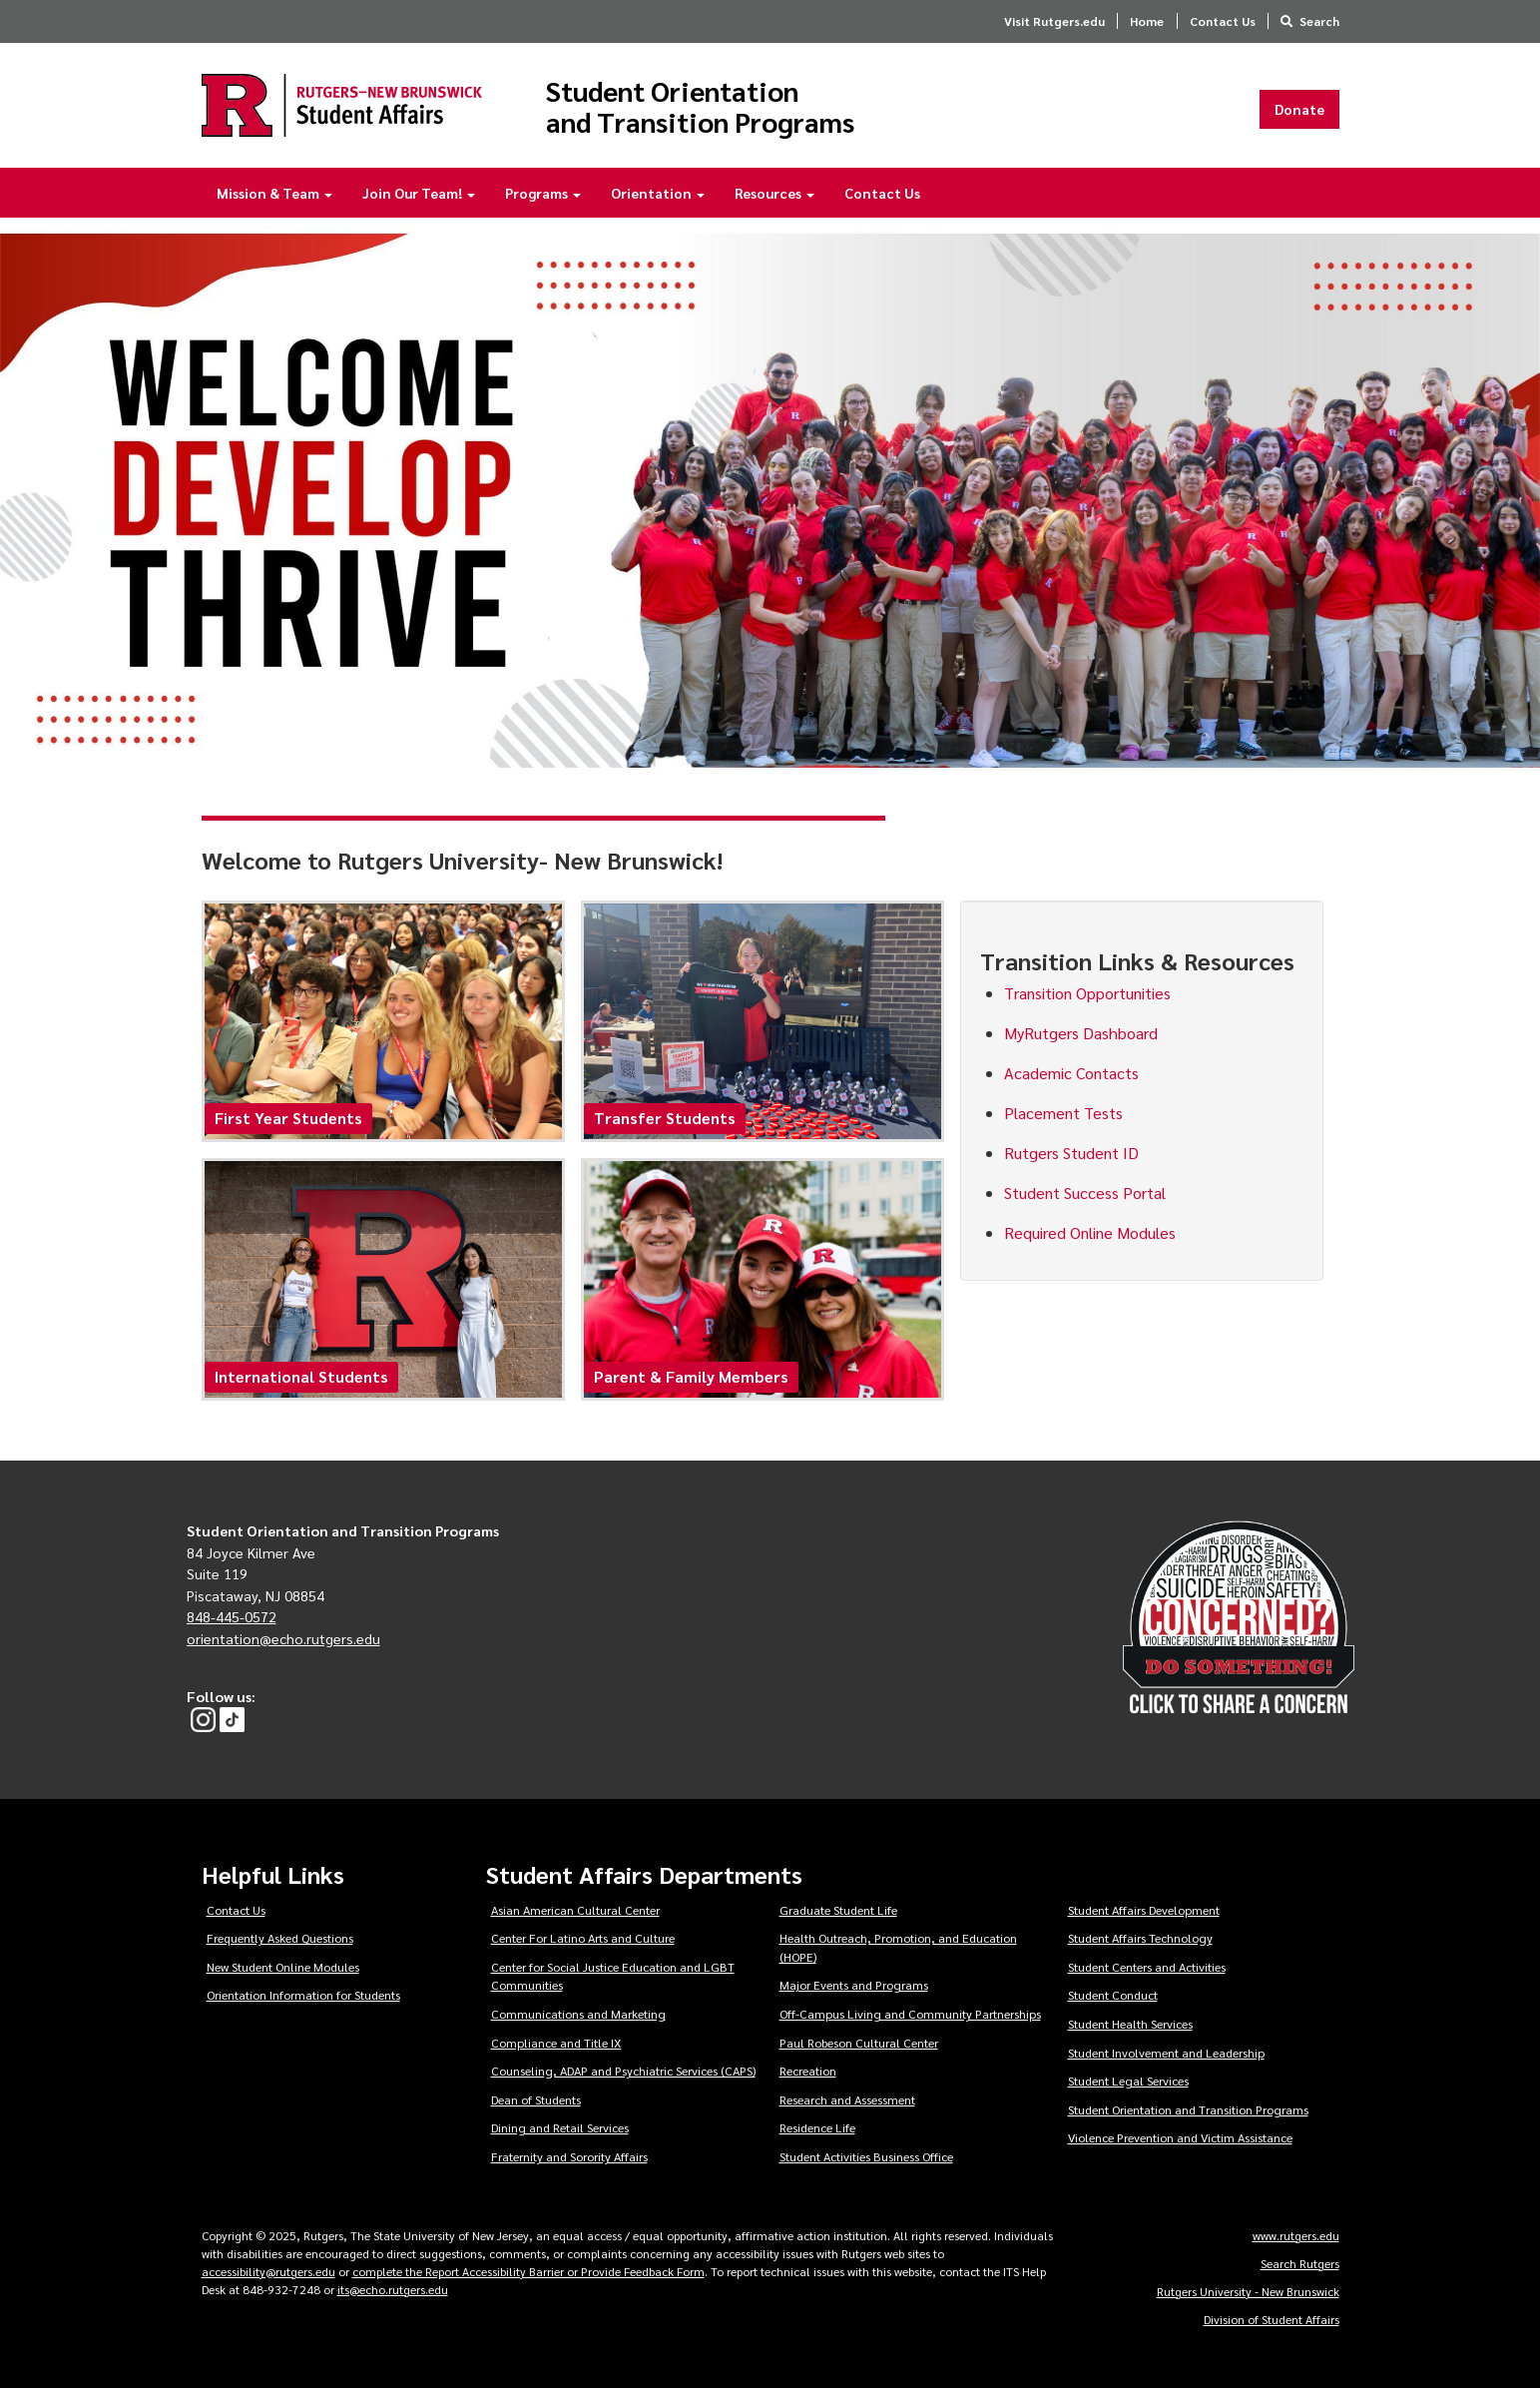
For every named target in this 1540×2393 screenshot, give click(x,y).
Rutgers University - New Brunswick (1248, 2295)
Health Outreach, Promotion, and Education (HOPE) (898, 1952)
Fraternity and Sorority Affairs (569, 2161)
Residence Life (817, 2132)
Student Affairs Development (1144, 1914)
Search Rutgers (1300, 2267)
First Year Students (288, 1123)
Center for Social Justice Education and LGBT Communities (613, 1980)
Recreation (807, 2076)
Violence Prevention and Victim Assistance (1180, 2142)
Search (1319, 21)
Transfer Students (665, 1123)
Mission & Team (274, 198)
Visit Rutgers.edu (1054, 21)
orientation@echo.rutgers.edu (283, 1642)
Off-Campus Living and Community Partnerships (910, 2019)
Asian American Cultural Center (575, 1914)
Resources (774, 198)
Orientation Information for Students (303, 2000)
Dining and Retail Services (560, 2132)
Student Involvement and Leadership (1166, 2057)
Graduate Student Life (838, 1914)
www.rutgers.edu (1296, 2239)
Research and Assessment (847, 2103)
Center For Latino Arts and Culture (583, 1943)
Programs (543, 198)
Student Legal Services (1128, 2086)
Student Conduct (1113, 2000)
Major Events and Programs (853, 1990)
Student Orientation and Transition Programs (727, 107)
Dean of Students (536, 2103)
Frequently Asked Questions (280, 1943)
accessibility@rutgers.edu (268, 2275)
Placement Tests (1063, 1116)
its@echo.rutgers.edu (392, 2293)
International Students (301, 1382)
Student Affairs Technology (1140, 1943)
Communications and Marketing (578, 2019)
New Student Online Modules (283, 1971)
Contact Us (1223, 21)
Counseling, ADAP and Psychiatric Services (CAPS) (623, 2076)
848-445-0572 (231, 1621)
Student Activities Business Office (866, 2161)
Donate (1299, 111)
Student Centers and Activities (1147, 1971)
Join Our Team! (418, 198)
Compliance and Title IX (556, 2047)
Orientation (658, 198)
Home (1147, 21)
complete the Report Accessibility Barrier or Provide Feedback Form (528, 2275)
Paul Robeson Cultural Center (858, 2047)
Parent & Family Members (691, 1382)
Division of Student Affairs (1271, 2323)
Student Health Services (1130, 2029)
